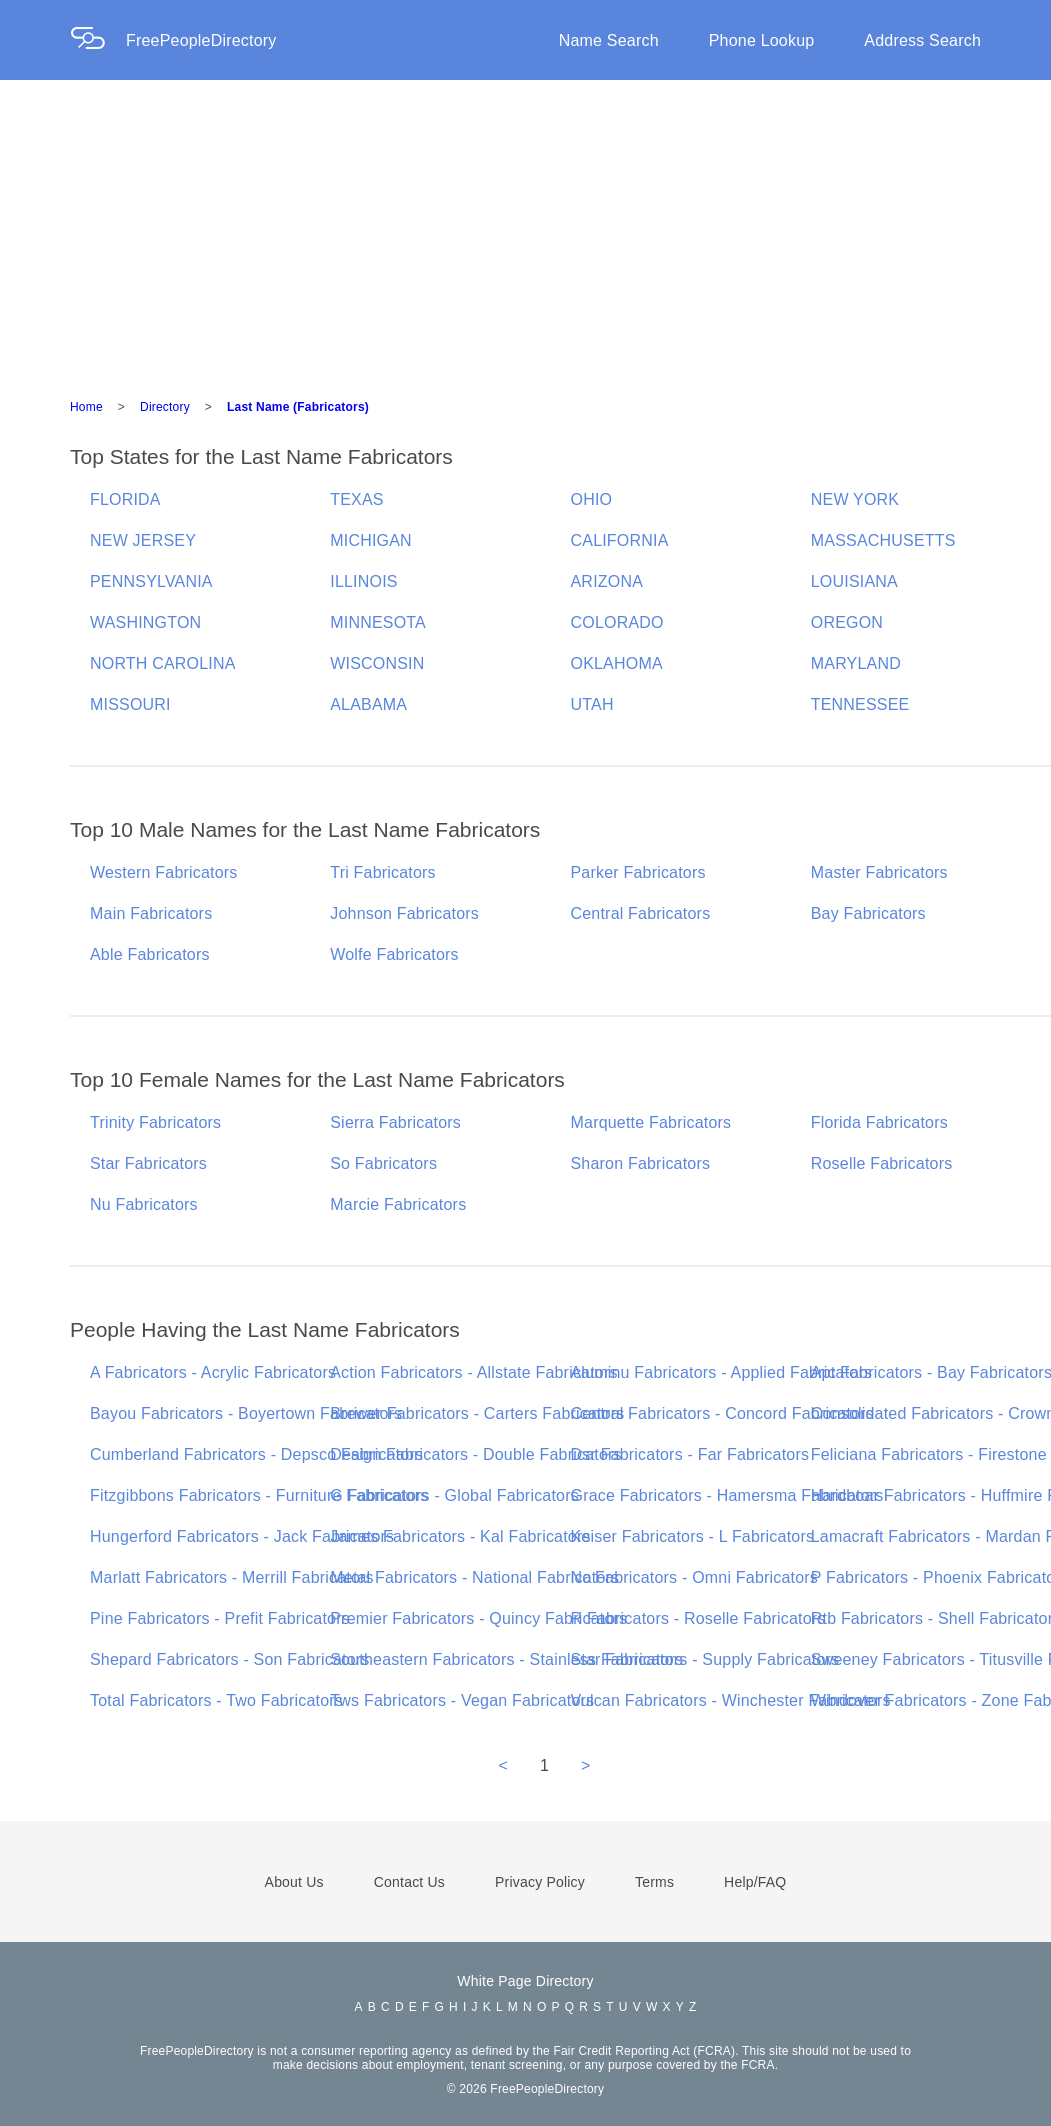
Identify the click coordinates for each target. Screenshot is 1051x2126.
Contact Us (409, 1882)
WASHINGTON (145, 622)
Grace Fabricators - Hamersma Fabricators (727, 1495)
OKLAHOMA (617, 663)
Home (86, 407)
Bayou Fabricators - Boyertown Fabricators (246, 1413)
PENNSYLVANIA (151, 581)
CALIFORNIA (620, 540)
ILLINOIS (363, 581)
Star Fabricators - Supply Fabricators (705, 1659)
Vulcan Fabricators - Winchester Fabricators (731, 1700)
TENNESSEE (860, 704)
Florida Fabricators (879, 1122)
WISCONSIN (377, 663)
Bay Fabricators (868, 913)
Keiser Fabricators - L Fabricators (693, 1536)
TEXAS (356, 499)
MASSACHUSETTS (883, 540)
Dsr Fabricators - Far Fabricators (690, 1454)
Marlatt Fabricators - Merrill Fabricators (232, 1577)
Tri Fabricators (383, 872)
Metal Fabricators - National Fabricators (474, 1577)
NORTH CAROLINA (163, 663)
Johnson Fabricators (404, 913)
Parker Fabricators (638, 872)
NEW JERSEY (143, 540)
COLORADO (617, 622)
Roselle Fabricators (882, 1163)
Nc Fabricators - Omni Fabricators (695, 1577)
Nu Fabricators (144, 1204)
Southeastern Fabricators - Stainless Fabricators (506, 1659)
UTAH (592, 704)
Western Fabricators (164, 872)
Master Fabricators (879, 872)
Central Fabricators (641, 913)
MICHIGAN (371, 540)
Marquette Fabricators (651, 1122)
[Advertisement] (525, 230)
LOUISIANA (854, 581)
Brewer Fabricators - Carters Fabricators (477, 1413)
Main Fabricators (151, 913)
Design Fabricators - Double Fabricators (475, 1454)
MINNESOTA (378, 622)
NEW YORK (855, 499)
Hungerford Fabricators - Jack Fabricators (242, 1536)
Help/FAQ (755, 1882)
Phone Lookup (762, 40)
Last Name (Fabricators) (298, 407)
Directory (165, 407)
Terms (654, 1882)
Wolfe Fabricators (394, 954)
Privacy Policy (540, 1882)
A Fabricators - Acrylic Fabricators (213, 1372)
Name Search (609, 40)
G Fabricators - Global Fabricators (454, 1495)
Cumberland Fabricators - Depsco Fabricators (256, 1454)
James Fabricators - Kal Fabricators (460, 1536)
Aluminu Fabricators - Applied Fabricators (722, 1372)
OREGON (847, 622)
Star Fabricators (148, 1163)
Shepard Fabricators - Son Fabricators (230, 1659)
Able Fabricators (150, 954)
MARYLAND (856, 663)
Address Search (922, 40)
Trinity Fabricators (155, 1122)
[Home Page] (98, 40)
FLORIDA (125, 499)
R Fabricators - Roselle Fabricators (698, 1618)
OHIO (592, 499)
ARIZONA (607, 581)
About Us (294, 1882)
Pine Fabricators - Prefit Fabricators (220, 1618)
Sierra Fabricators (395, 1122)
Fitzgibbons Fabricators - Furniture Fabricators (259, 1495)
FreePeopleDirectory (201, 40)
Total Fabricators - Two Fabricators (216, 1700)
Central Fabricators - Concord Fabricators (722, 1413)
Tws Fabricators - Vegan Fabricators (462, 1700)
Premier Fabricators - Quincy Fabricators (478, 1618)
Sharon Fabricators (641, 1163)
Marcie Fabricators (398, 1204)
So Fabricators (383, 1163)
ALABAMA (368, 704)
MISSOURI (130, 704)
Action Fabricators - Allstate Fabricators (473, 1372)
